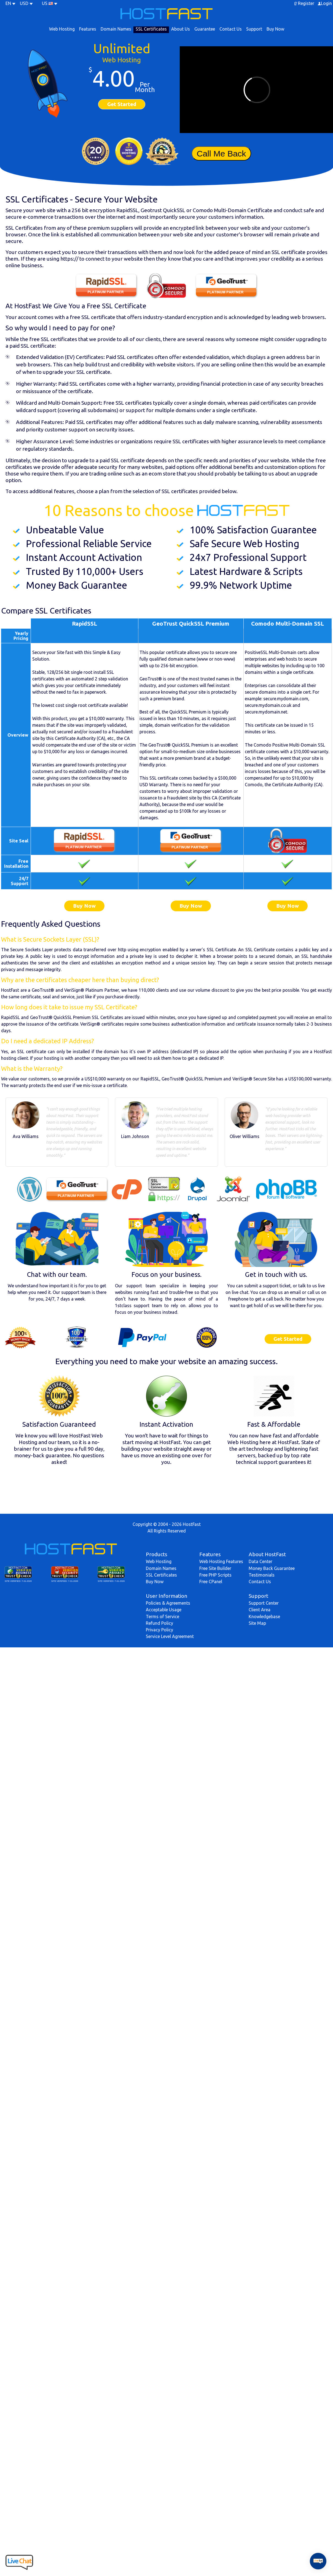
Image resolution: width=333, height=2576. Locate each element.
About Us (180, 28)
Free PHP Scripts (215, 1574)
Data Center (260, 1561)
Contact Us (230, 28)
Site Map (257, 1623)
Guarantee (204, 28)
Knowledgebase (264, 1616)
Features (87, 28)
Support (254, 28)
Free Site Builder (215, 1568)
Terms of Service (162, 1616)
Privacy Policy (159, 1629)
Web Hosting (62, 28)
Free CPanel (210, 1581)
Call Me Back (221, 153)
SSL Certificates (151, 28)
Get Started (121, 104)
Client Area (259, 1609)
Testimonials (262, 1574)
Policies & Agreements (168, 1603)
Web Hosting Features (221, 1561)
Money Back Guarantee (272, 1568)
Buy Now (275, 28)
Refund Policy (159, 1623)
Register (306, 3)
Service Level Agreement (170, 1636)
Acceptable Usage (163, 1609)
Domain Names (116, 28)
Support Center (264, 1603)
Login (326, 3)
